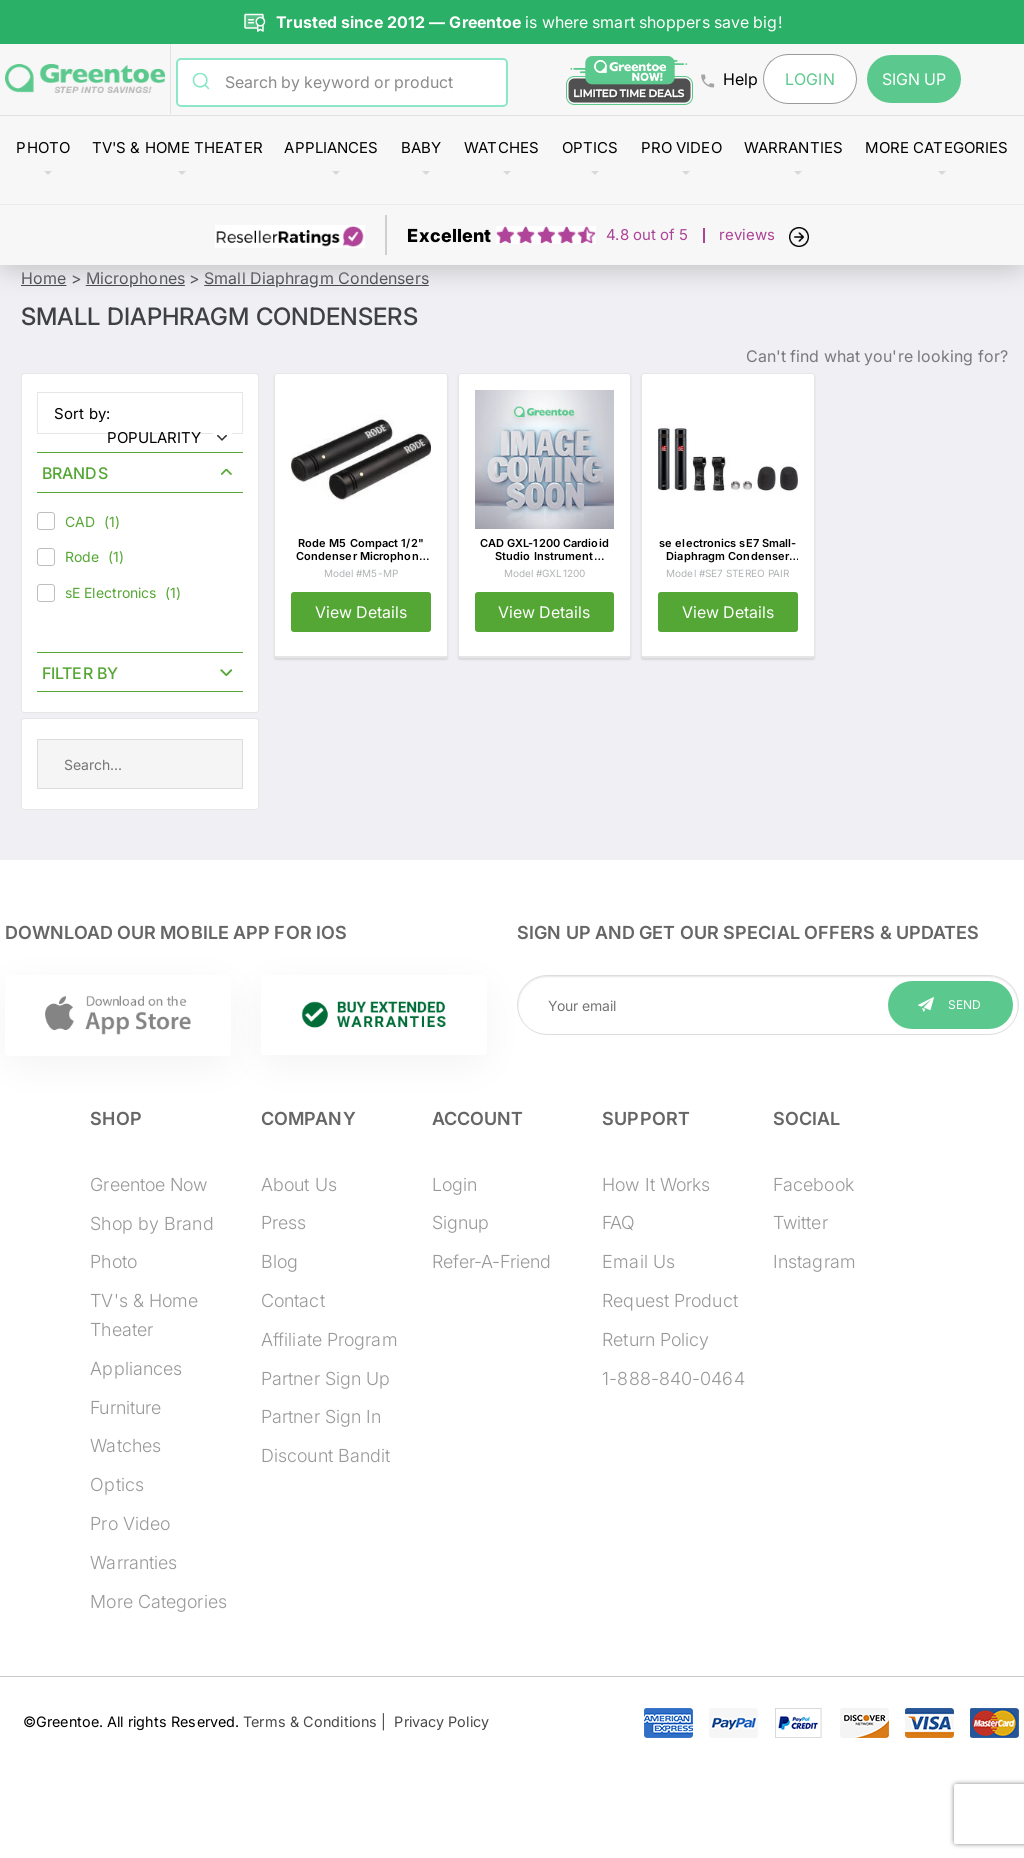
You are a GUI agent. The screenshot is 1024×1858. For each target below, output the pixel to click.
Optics (590, 147)
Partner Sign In (321, 1416)
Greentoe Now (148, 1184)
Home (43, 278)
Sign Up (914, 79)
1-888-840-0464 (673, 1378)
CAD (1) (78, 521)
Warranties (793, 147)
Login (810, 79)
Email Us (638, 1261)
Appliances (331, 147)
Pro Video (681, 147)
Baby (421, 147)
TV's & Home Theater (177, 147)
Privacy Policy (437, 1721)
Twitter (800, 1222)
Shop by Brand (151, 1223)
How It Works (656, 1184)
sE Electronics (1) (109, 593)
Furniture (125, 1407)
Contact (293, 1300)
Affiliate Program (329, 1339)
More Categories (937, 147)
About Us (299, 1184)
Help (729, 79)
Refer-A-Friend (491, 1261)
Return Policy (655, 1339)
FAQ (618, 1222)
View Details (361, 612)
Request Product (670, 1300)
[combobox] (355, 82)
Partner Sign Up (326, 1378)
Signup (461, 1222)
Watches (501, 147)
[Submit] (201, 82)
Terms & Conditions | (314, 1721)
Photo (43, 147)
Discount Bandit (326, 1455)
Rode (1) (80, 557)
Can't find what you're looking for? (877, 356)
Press (284, 1222)
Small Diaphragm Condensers (316, 278)
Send (964, 1004)
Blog (279, 1261)
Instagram (814, 1261)
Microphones (135, 278)
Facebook (813, 1184)
